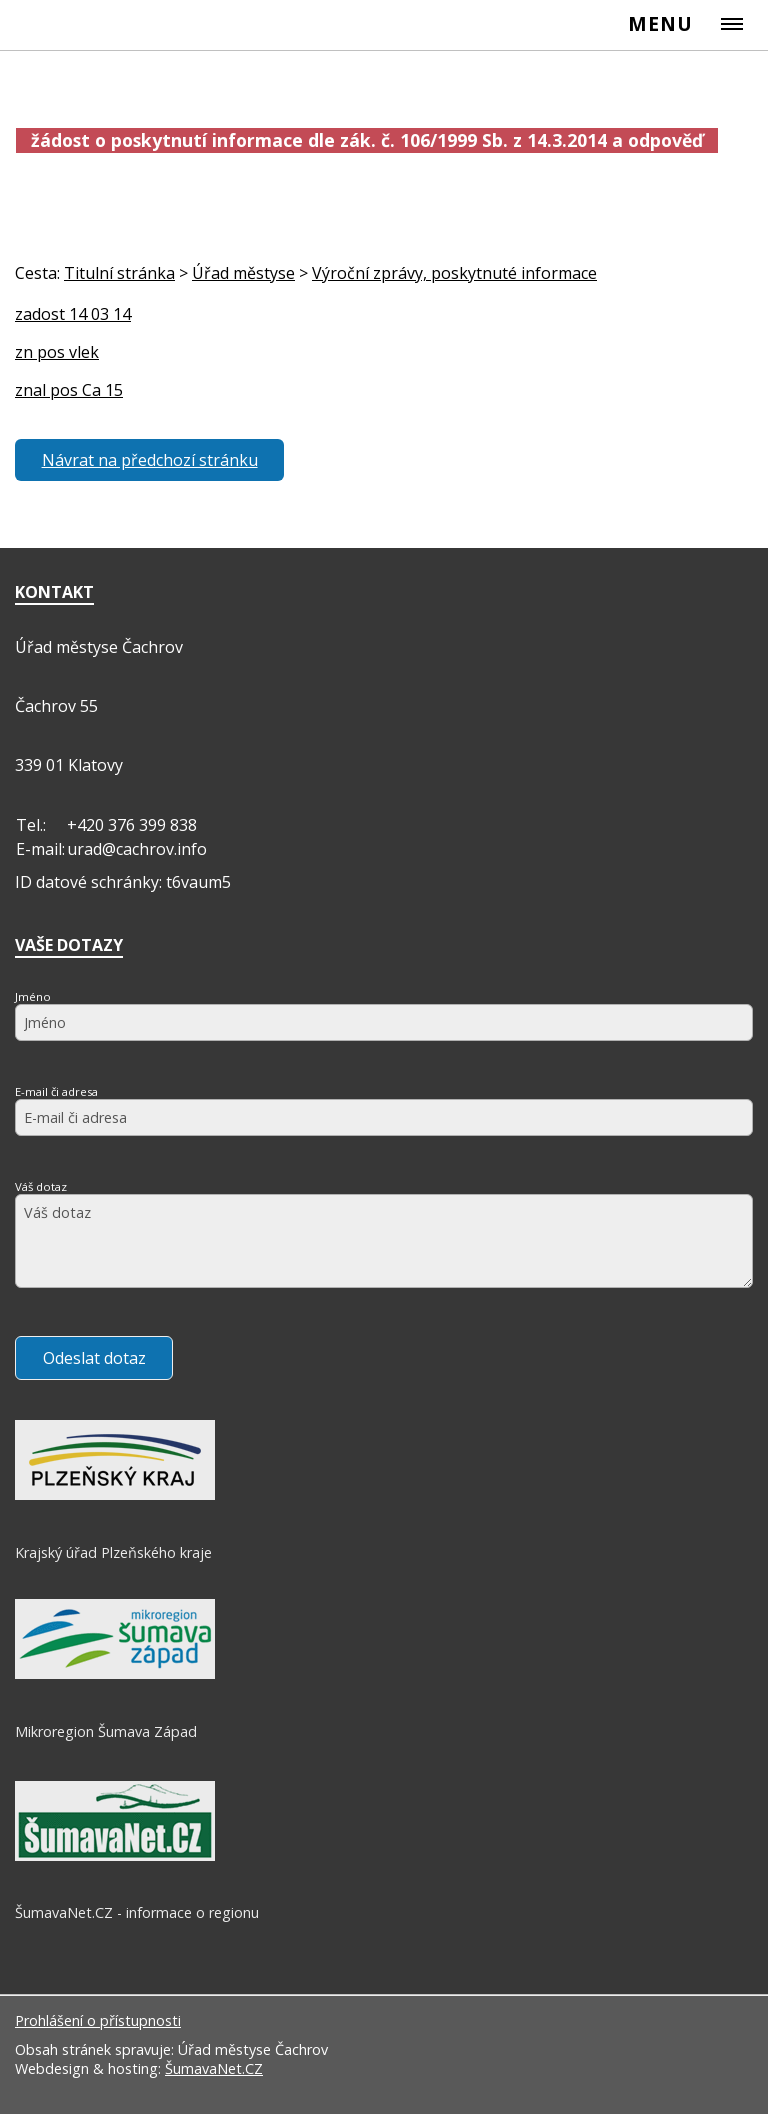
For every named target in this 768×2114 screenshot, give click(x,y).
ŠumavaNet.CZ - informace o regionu (137, 1912)
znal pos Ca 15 (69, 390)
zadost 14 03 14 (73, 314)
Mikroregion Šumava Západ (106, 1731)
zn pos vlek (57, 352)
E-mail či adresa (56, 1091)
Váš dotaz (41, 1186)
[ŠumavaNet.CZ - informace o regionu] (115, 1856)
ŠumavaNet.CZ (214, 2068)
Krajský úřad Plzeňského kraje (113, 1552)
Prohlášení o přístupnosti (98, 2020)
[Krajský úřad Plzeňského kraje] (115, 1495)
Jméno (33, 996)
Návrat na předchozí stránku (150, 460)
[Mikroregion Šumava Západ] (115, 1674)
